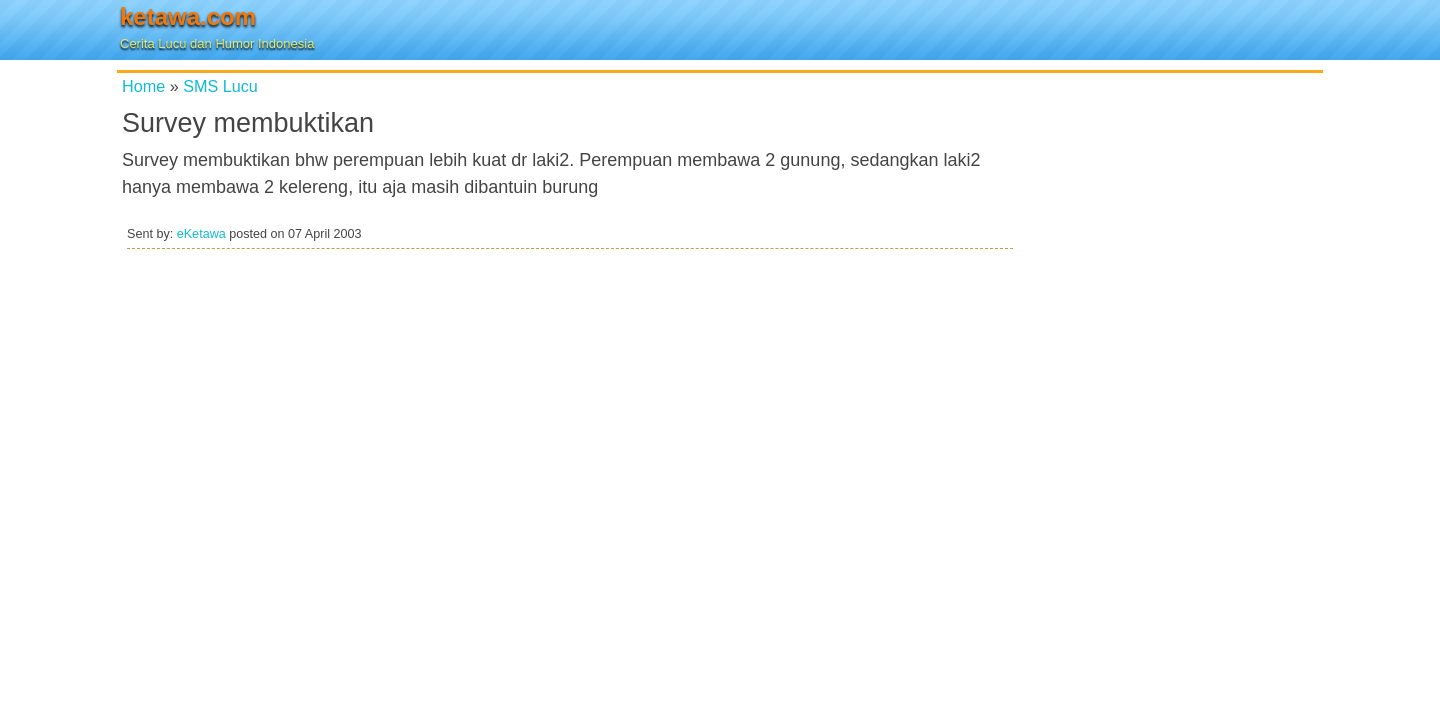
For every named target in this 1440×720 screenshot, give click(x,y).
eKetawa (201, 234)
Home (143, 86)
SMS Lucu (220, 86)
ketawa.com (188, 16)
